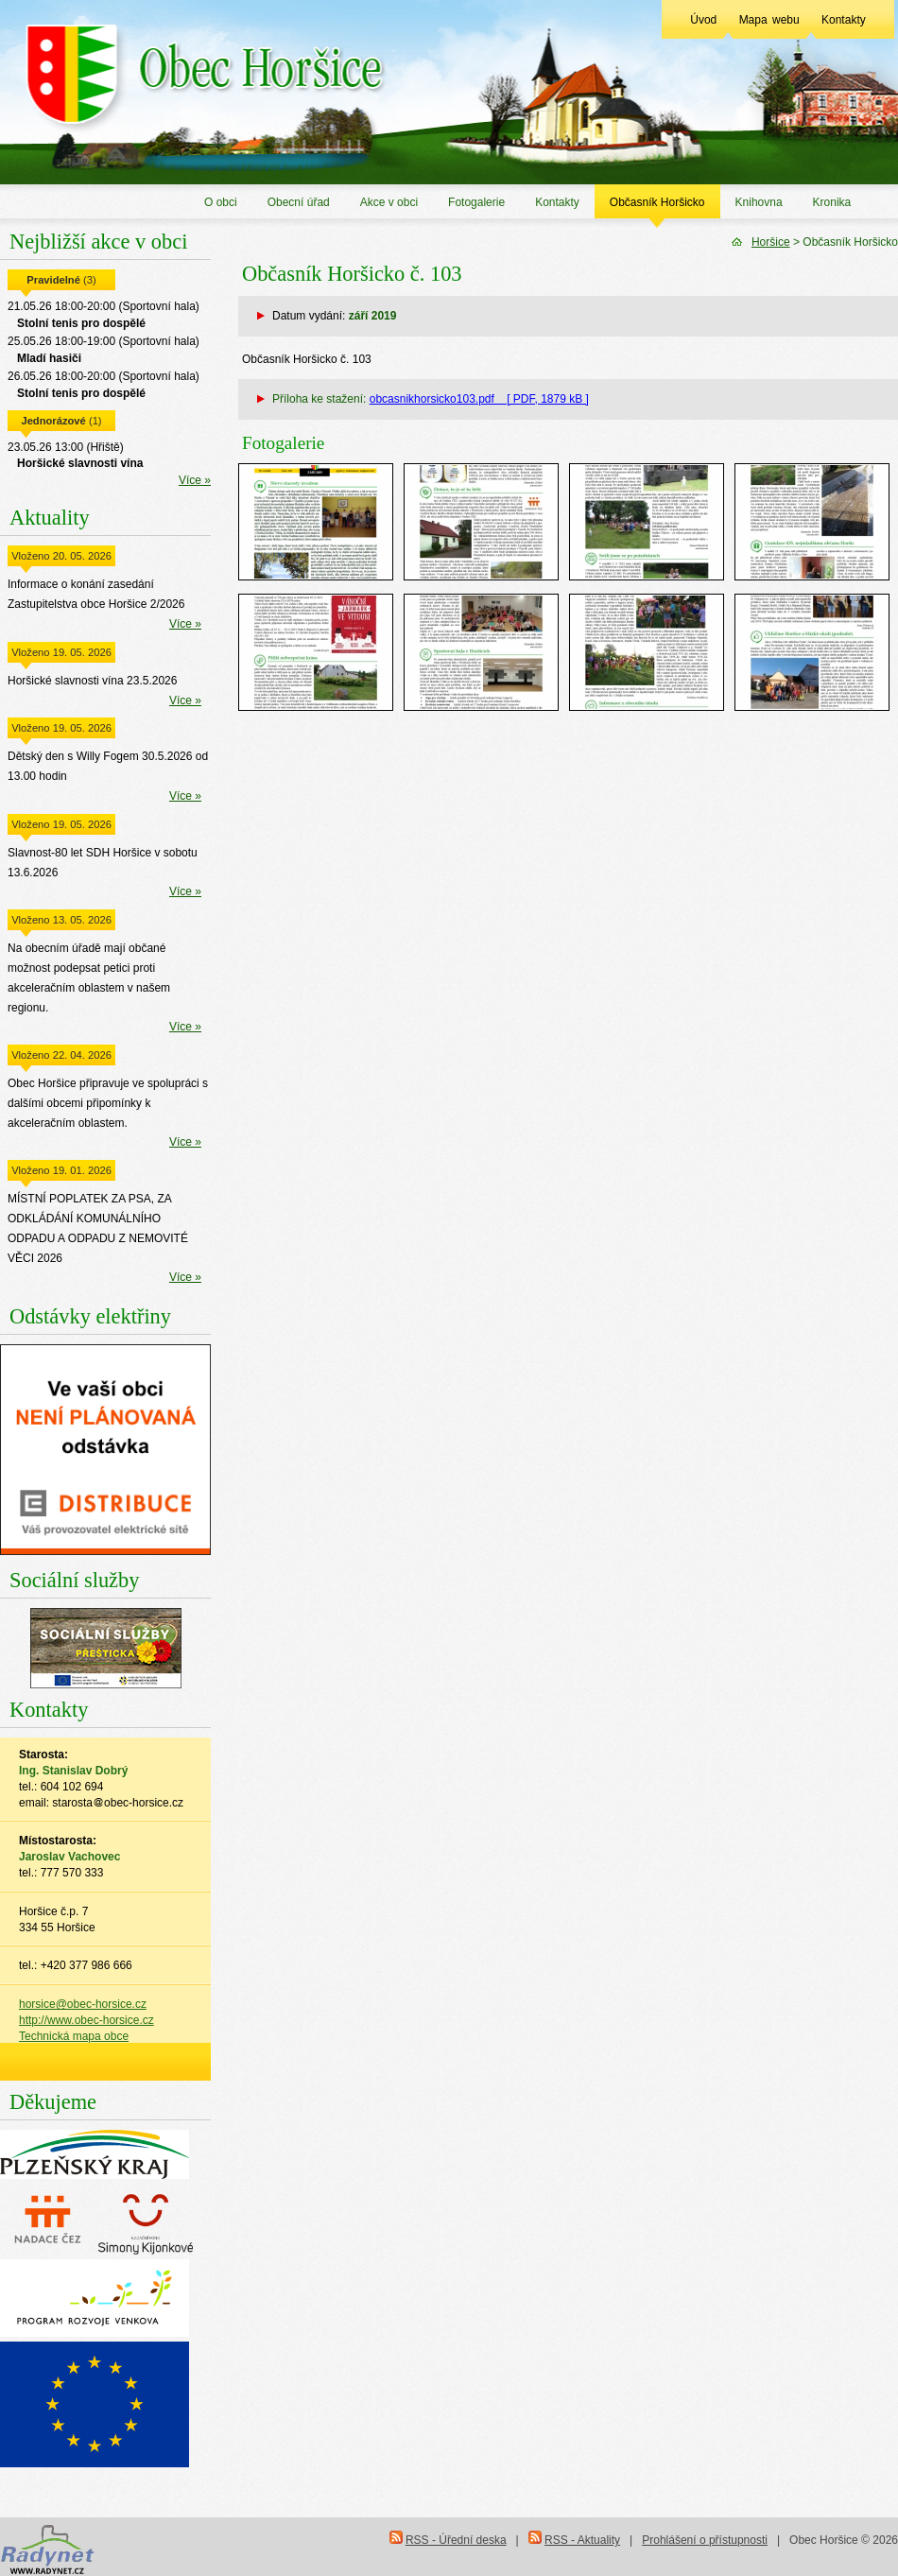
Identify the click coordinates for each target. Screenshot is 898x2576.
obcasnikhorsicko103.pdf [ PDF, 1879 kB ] (479, 399)
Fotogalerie (476, 202)
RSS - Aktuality (582, 2540)
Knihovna (759, 202)
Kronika (832, 202)
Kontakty (843, 19)
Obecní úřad (299, 202)
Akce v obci (389, 202)
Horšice (770, 242)
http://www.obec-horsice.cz (86, 2020)
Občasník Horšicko (657, 202)
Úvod (703, 19)
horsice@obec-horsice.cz (83, 2004)
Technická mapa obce (74, 2036)
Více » (195, 480)
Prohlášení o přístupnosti (705, 2540)
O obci (220, 202)
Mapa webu (769, 19)
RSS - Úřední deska (456, 2540)
